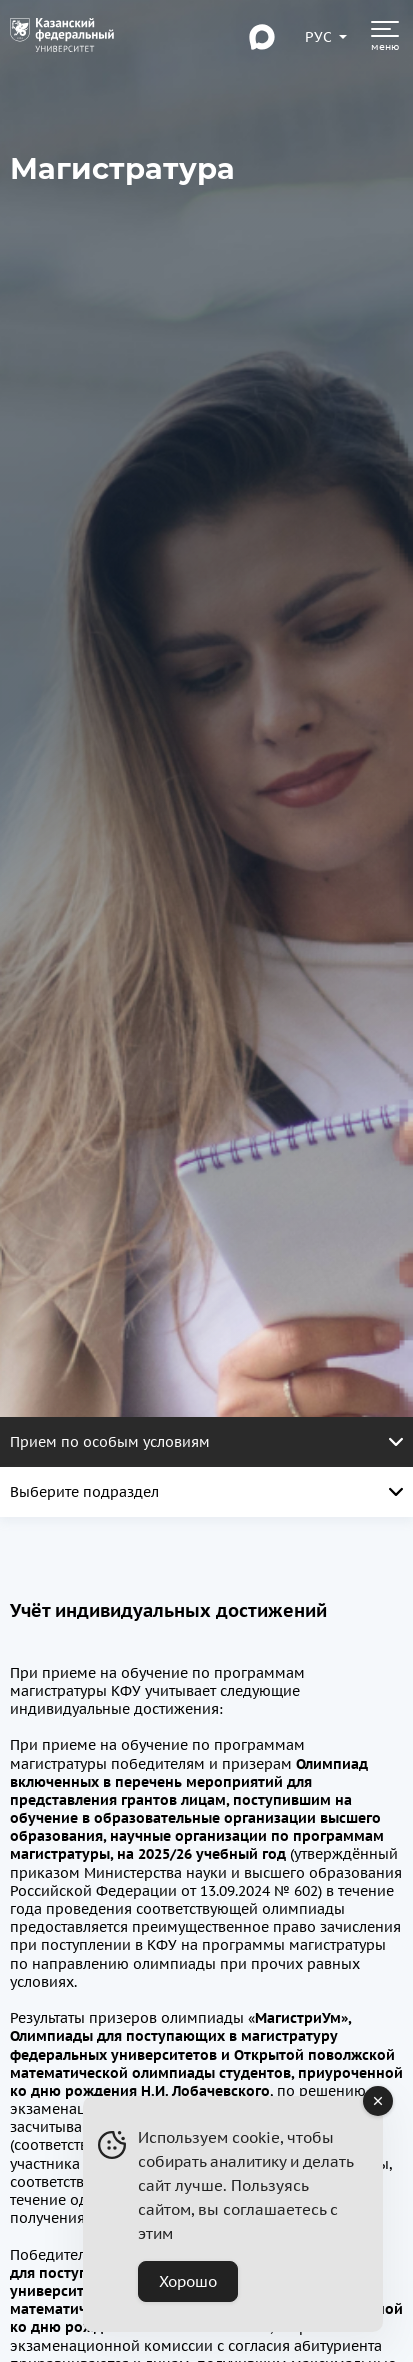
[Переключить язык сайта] (319, 37)
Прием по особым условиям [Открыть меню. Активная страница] (206, 1442)
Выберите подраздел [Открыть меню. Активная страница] (206, 1492)
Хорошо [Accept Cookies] (188, 2281)
